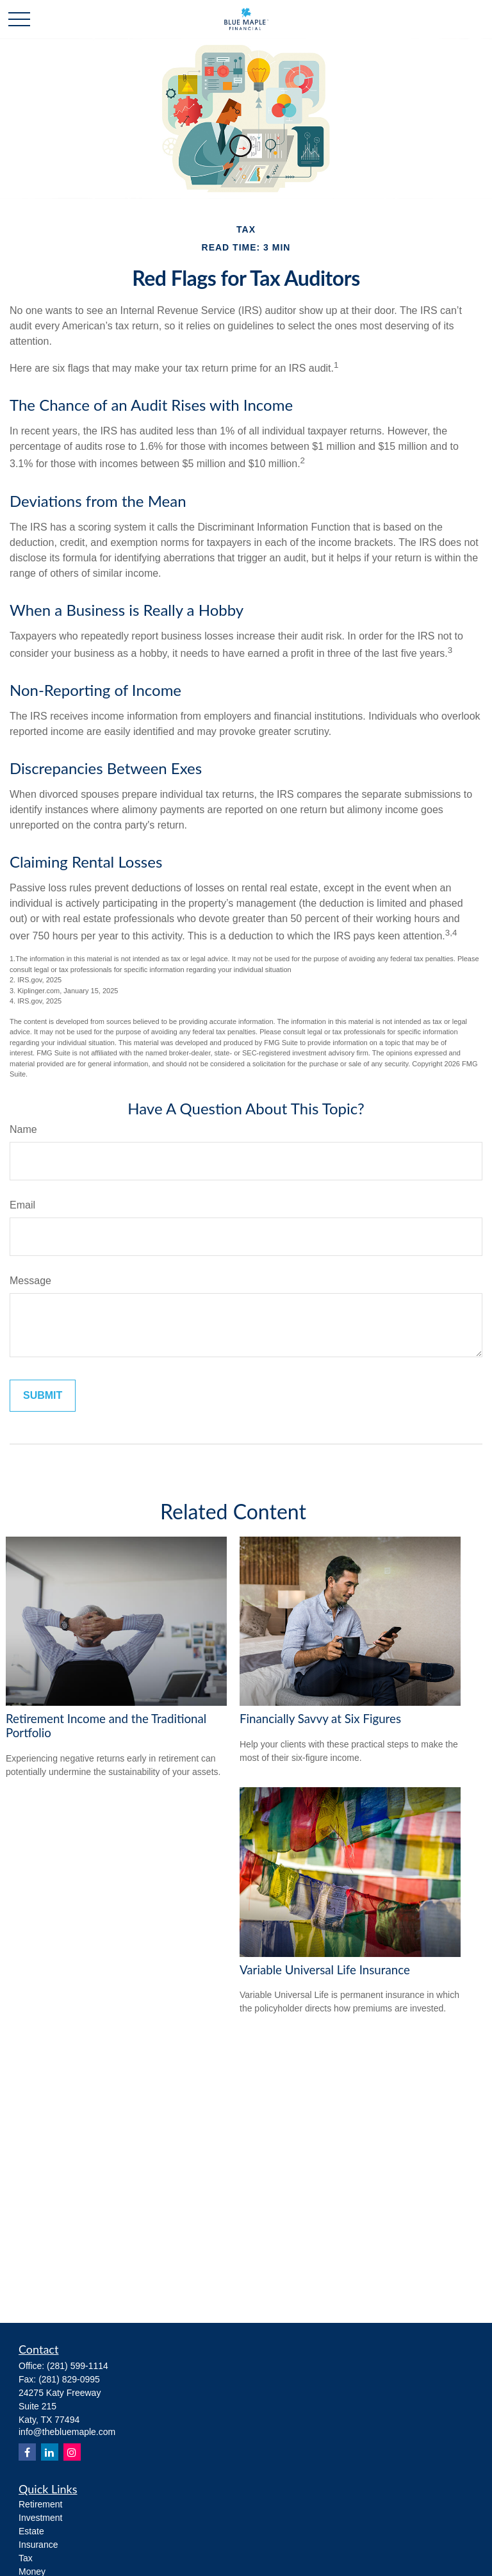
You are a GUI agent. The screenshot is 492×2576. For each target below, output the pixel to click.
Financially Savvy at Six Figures (320, 1719)
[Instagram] (72, 2452)
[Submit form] (43, 1396)
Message (30, 1280)
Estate (31, 2531)
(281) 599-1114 (77, 2366)
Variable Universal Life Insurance (325, 1970)
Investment (40, 2518)
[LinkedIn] (49, 2452)
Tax (26, 2558)
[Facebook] (27, 2452)
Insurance (38, 2544)
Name (23, 1129)
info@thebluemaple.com (67, 2432)
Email (22, 1205)
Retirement (40, 2504)
